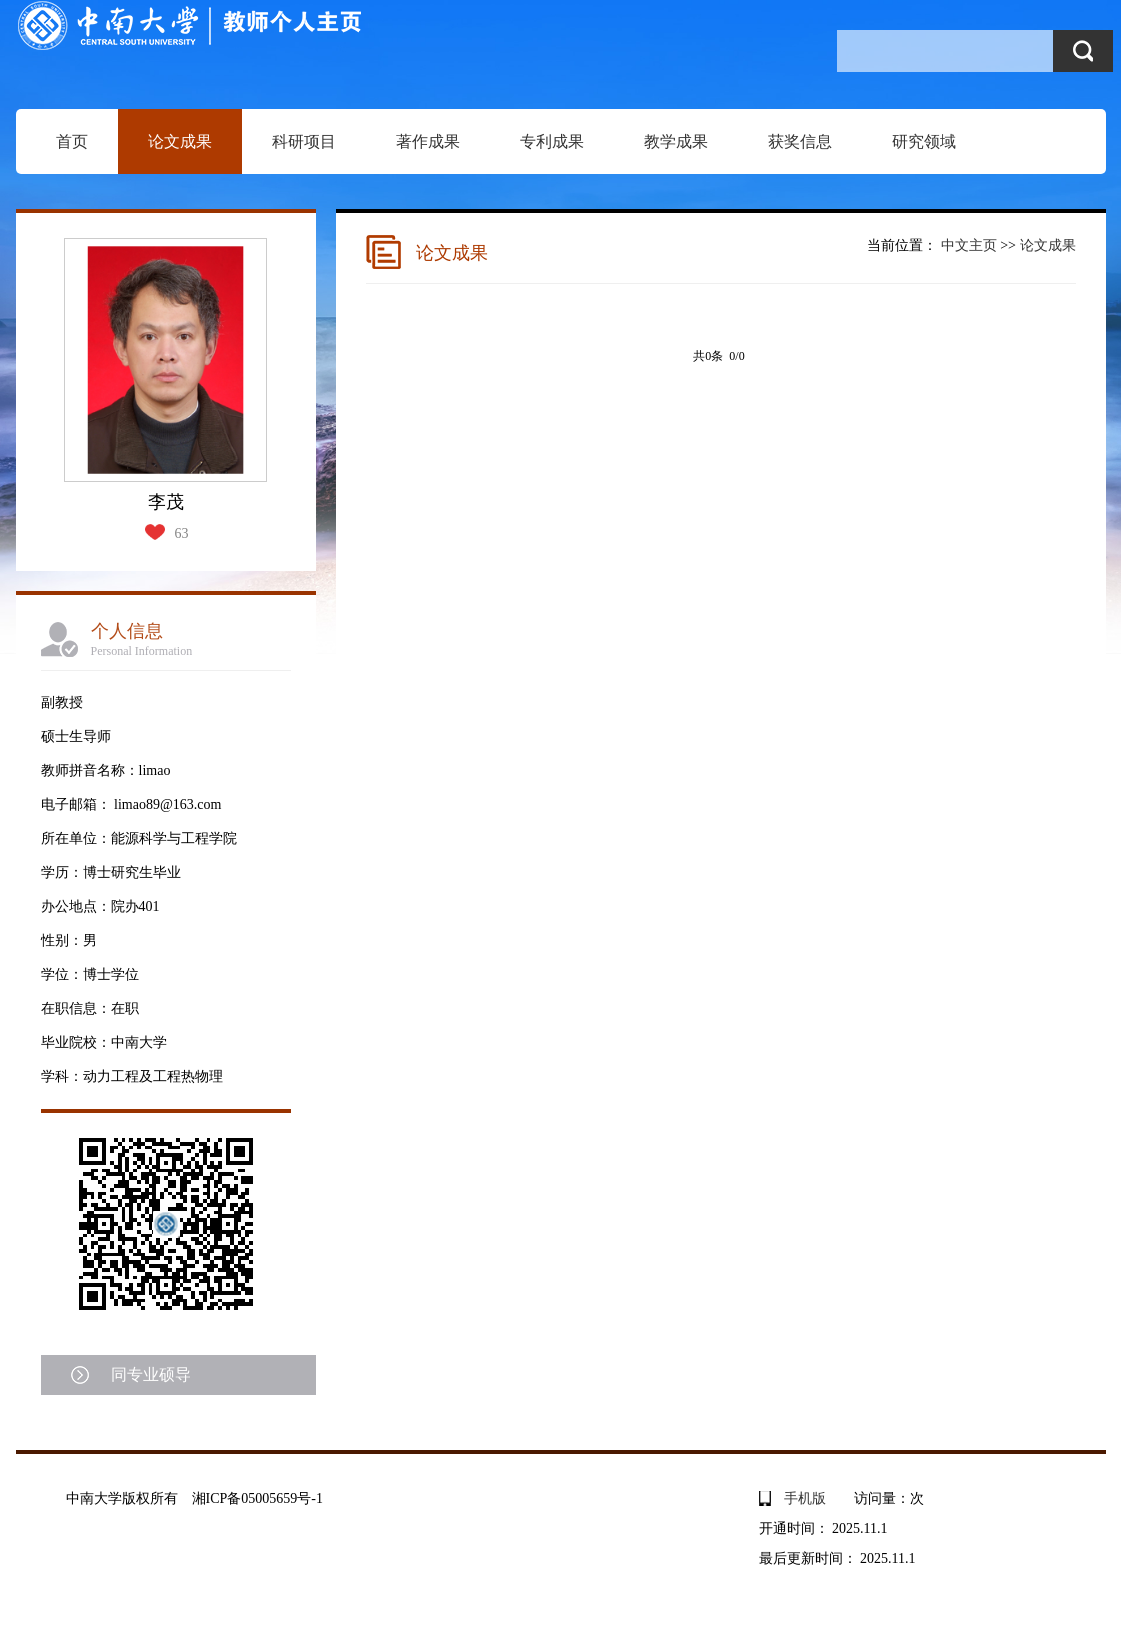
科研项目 (304, 141)
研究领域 (924, 141)
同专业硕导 (151, 1374)
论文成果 (180, 141)
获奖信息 (800, 141)
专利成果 (552, 141)
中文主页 (969, 245)
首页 (72, 141)
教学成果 (676, 141)
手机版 (805, 1498)
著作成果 (428, 141)
